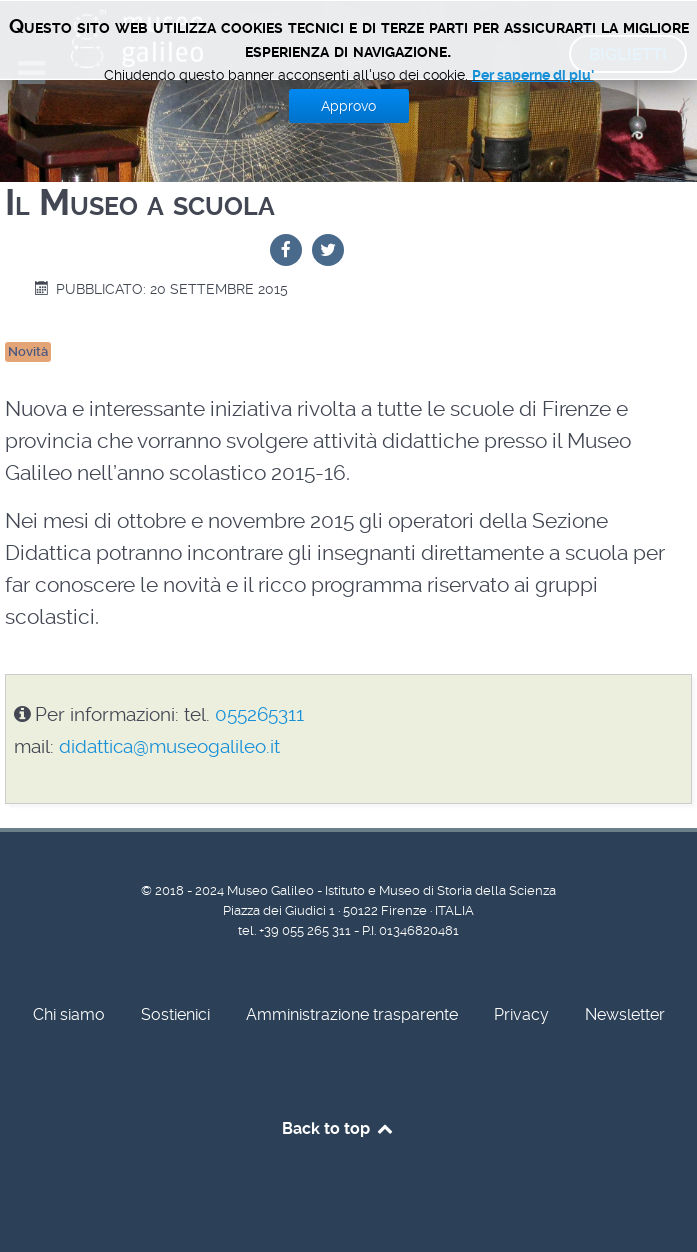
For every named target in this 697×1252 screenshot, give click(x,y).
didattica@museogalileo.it (169, 746)
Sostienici (175, 1014)
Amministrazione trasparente (352, 1014)
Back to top (338, 1128)
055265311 (259, 714)
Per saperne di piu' (533, 75)
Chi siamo (69, 1014)
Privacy (521, 1014)
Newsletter (625, 1014)
